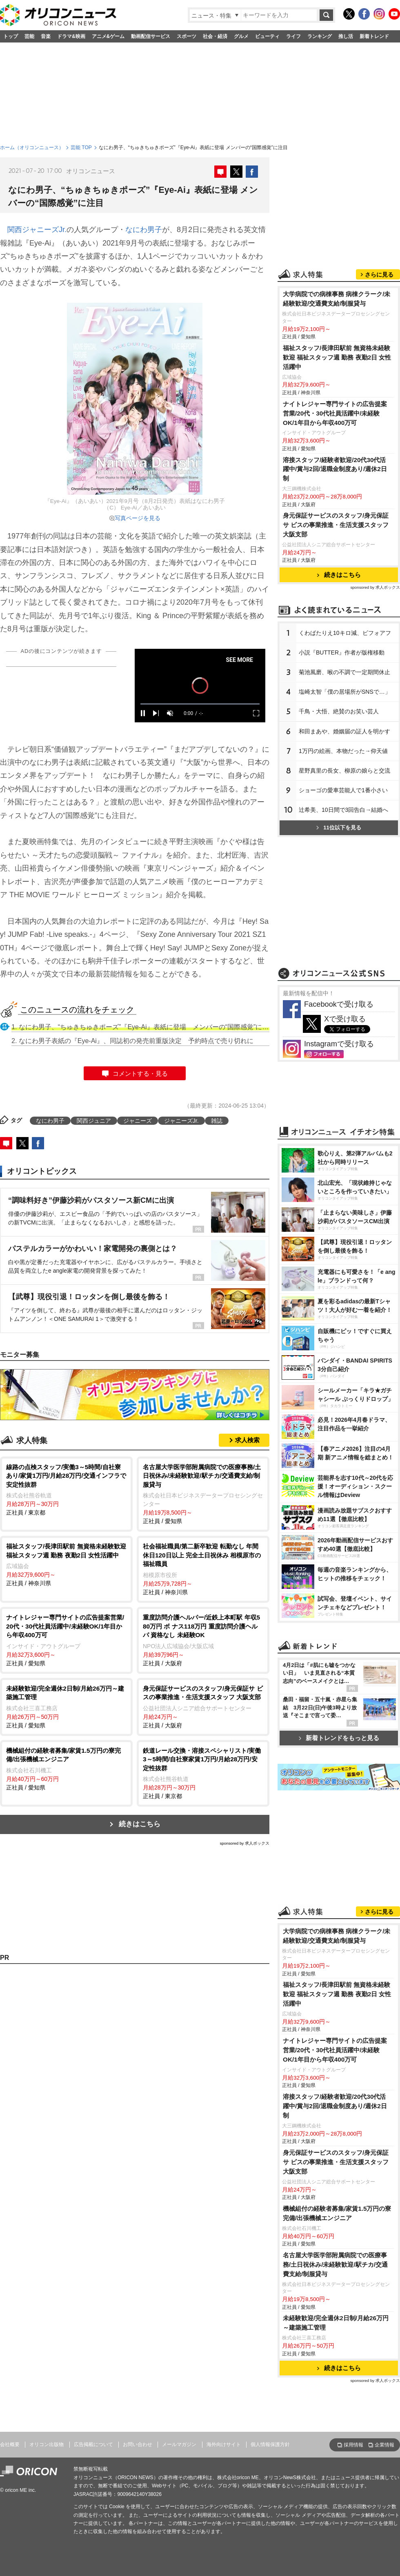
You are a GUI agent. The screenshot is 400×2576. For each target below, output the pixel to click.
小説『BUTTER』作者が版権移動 (341, 652)
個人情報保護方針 (270, 2444)
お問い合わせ (137, 2444)
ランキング (319, 36)
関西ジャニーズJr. (37, 230)
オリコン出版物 (46, 2444)
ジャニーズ (137, 1120)
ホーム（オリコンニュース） (32, 147)
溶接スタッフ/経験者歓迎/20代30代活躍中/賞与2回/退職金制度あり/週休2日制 (335, 469)
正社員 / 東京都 (66, 1489)
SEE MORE (239, 660)
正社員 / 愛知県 (203, 1494)
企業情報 (384, 2445)
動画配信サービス (150, 36)
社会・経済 (215, 36)
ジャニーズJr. (181, 1120)
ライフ (293, 36)
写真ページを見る (137, 518)
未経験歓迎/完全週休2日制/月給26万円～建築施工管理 (336, 2323)
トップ (10, 36)
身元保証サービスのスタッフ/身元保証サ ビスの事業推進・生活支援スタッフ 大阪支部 (336, 525)
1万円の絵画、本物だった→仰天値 (343, 751)
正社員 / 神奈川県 (66, 1564)
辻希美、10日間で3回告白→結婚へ (343, 810)
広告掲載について (93, 2444)
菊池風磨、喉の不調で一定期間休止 (344, 672)
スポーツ (186, 36)
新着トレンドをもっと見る (339, 1737)
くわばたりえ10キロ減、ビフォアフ (345, 633)
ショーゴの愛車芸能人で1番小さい (343, 790)
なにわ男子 (143, 230)
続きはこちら (139, 1824)
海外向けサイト (224, 2444)
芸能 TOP (81, 147)
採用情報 (353, 2445)
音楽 (46, 36)
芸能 (29, 36)
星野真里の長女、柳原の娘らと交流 (344, 770)
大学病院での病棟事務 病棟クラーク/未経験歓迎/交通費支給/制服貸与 (337, 298)
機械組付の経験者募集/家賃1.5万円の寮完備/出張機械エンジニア (337, 2213)
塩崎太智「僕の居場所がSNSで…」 (345, 691)
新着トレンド (374, 36)
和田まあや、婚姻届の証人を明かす (344, 731)
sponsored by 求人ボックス (244, 1843)
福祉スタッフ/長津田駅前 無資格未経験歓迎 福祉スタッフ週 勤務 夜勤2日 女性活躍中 (337, 357)
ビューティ (267, 36)
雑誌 (216, 1120)
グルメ (241, 36)
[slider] (200, 704)
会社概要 (10, 2444)
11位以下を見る (338, 827)
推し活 (345, 36)
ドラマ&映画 (71, 36)
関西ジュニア (94, 1120)
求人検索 (247, 1440)
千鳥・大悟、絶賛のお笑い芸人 (339, 711)
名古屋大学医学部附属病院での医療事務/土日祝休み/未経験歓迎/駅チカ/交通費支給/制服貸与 (335, 2264)
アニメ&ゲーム (108, 36)
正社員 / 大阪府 (203, 1640)
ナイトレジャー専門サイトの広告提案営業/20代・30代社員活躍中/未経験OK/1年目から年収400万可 (335, 413)
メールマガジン (179, 2444)
